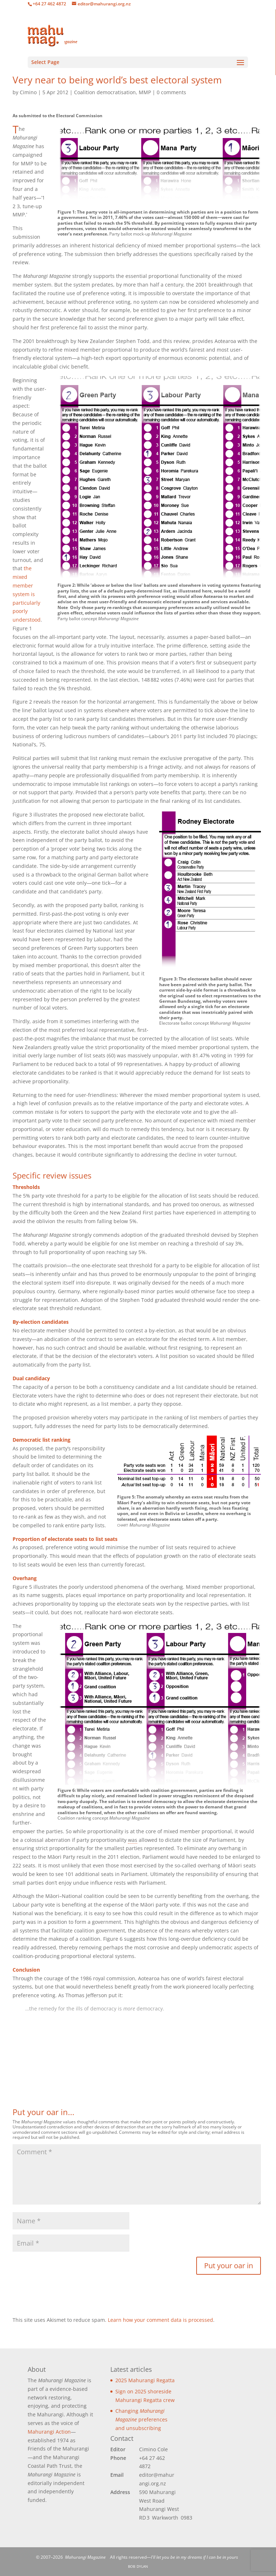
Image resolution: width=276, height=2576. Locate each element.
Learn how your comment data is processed (160, 2319)
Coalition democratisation (105, 92)
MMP (145, 92)
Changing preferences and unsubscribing (141, 2419)
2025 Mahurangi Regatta (145, 2380)
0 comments (171, 92)
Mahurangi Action (49, 2431)
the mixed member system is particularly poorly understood (27, 594)
